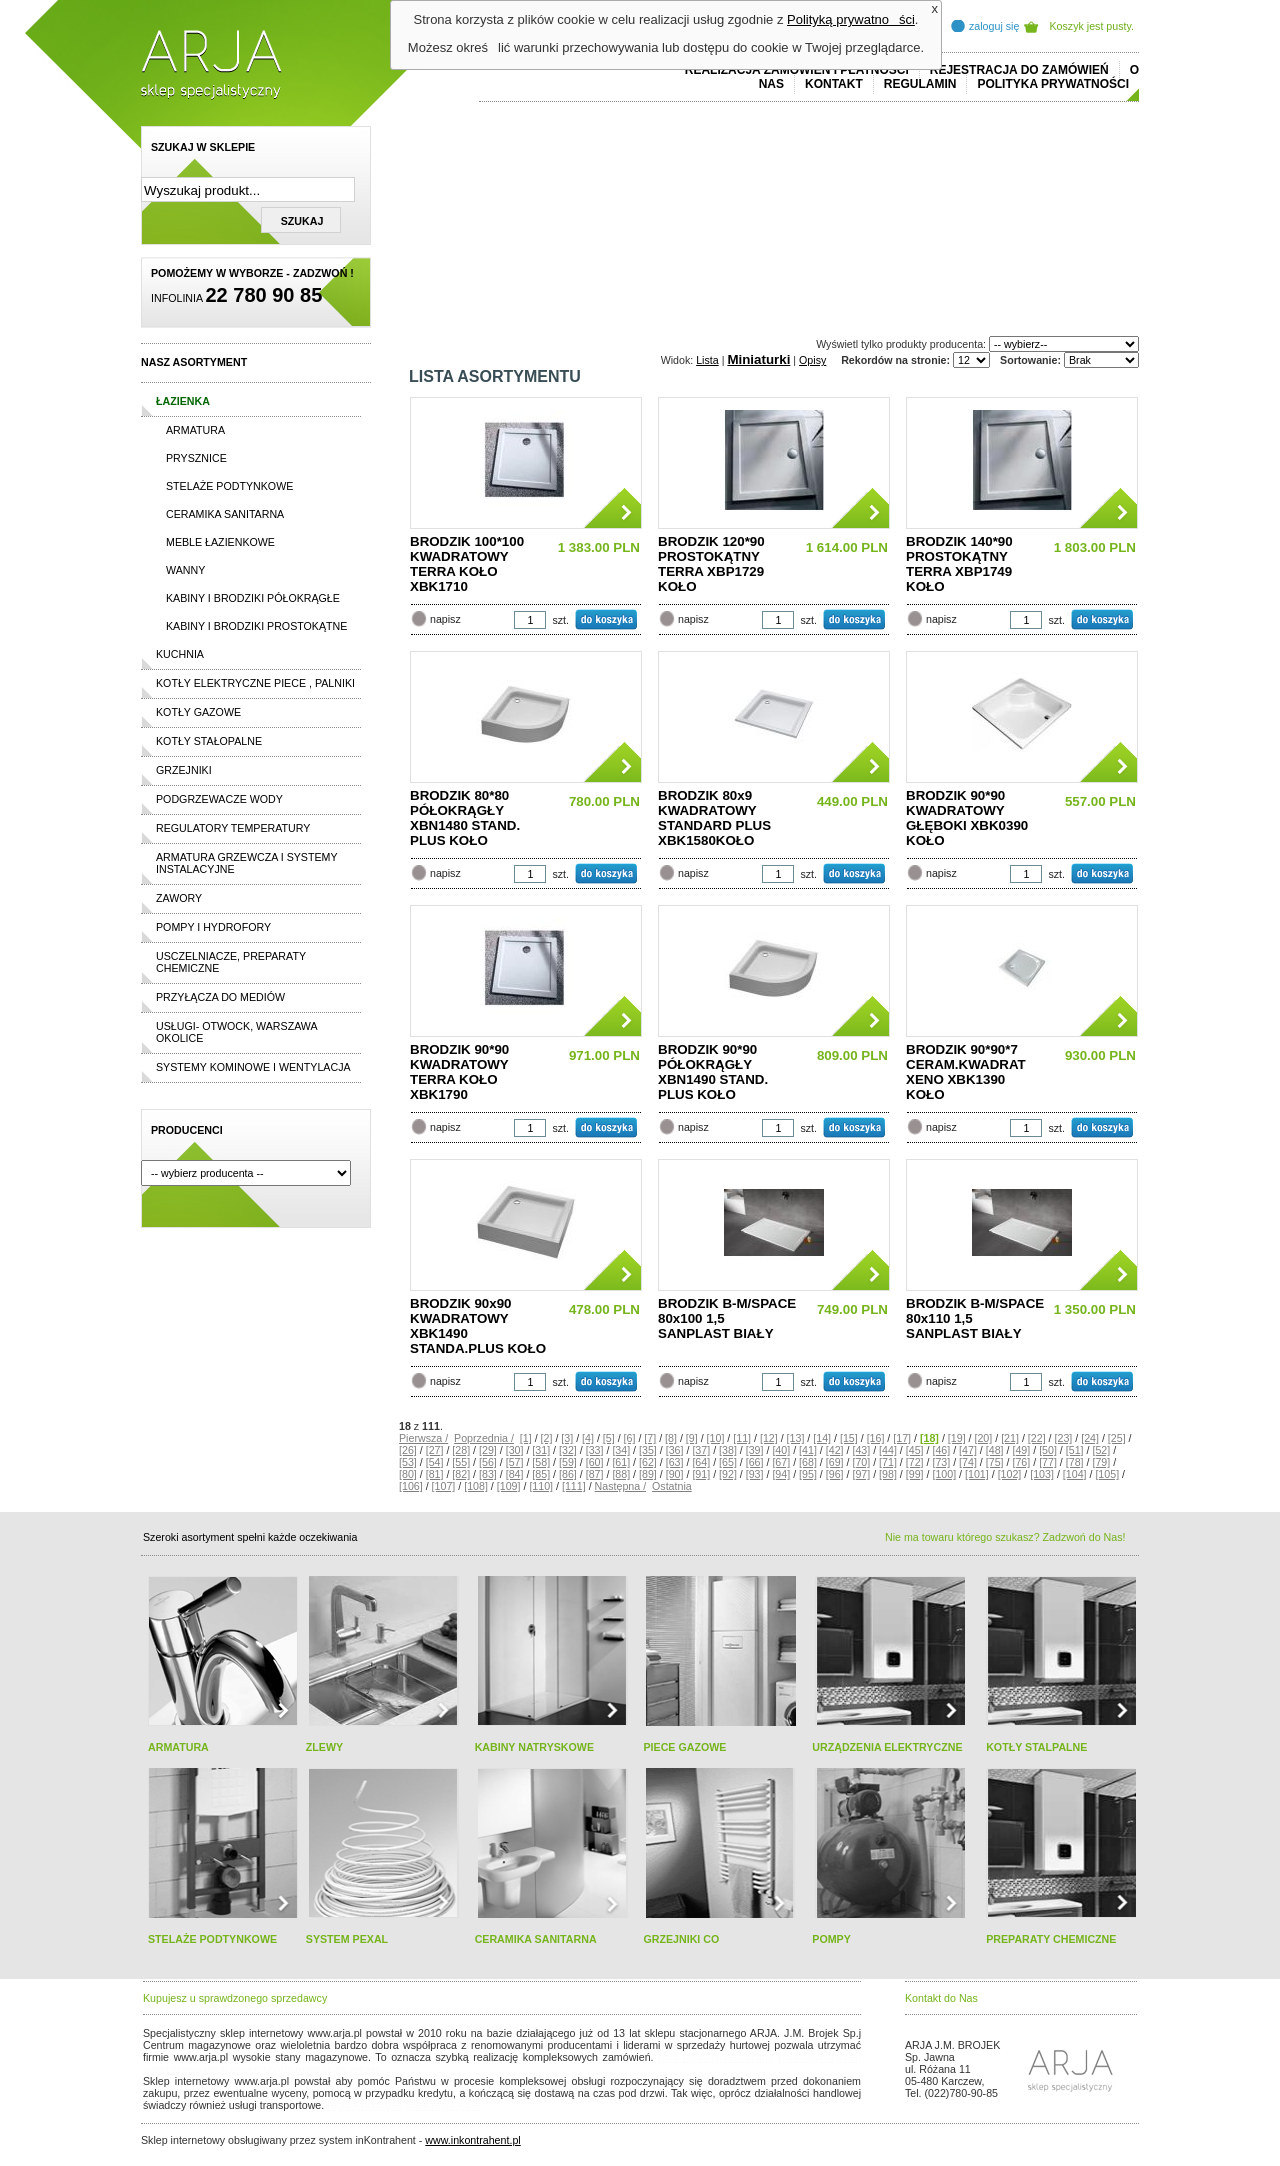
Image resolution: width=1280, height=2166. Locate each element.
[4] (588, 1438)
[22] (1037, 1438)
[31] (541, 1450)
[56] (488, 1462)
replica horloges (364, 2105)
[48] (995, 1450)
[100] (944, 1474)
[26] (408, 1450)
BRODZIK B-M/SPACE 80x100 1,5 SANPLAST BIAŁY (727, 1318)
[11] (742, 1438)
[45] (915, 1450)
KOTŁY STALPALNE (1036, 1747)
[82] (461, 1474)
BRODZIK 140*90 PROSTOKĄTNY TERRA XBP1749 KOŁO (959, 564)
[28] (461, 1450)
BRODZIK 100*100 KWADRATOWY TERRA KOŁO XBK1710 (467, 564)
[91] (701, 1474)
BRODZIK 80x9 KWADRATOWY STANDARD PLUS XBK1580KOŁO (714, 818)
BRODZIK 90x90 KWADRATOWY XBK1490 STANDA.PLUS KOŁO (478, 1326)
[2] (547, 1438)
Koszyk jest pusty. (1092, 26)
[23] (1064, 1438)
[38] (728, 1450)
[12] (769, 1438)
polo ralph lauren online (716, 2057)
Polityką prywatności (851, 19)
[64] (701, 1462)
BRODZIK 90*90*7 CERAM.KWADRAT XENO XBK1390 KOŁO (966, 1072)
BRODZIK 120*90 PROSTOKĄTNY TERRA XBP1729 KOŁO (711, 564)
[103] (1042, 1474)
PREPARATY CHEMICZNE (1051, 1939)
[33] (595, 1450)
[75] (995, 1462)
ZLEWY (324, 1747)
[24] (1090, 1438)
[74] (968, 1462)
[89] (648, 1474)
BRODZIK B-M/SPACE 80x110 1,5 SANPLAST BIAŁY (975, 1318)
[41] (808, 1450)
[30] (515, 1450)
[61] (621, 1462)
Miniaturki (758, 359)
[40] (781, 1450)
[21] (1010, 1438)
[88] (621, 1474)
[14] (822, 1438)
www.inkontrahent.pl (472, 2140)
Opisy (812, 360)
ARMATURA (178, 1747)
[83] (488, 1474)
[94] (781, 1474)
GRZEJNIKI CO (681, 1939)
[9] (692, 1438)
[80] (408, 1474)
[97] (861, 1474)
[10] (716, 1438)
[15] (849, 1438)
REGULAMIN (920, 84)
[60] (595, 1462)
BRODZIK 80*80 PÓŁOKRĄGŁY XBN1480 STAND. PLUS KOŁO (465, 818)
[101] (977, 1474)
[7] (650, 1438)
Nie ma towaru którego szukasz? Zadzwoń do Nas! (1005, 1537)
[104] (1075, 1474)
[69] (835, 1462)
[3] (567, 1438)
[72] (915, 1462)
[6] (630, 1438)
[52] (1101, 1450)
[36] (675, 1450)
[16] (876, 1438)
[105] (1107, 1474)
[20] (983, 1438)
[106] (411, 1486)
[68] (808, 1462)
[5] (609, 1438)
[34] (621, 1450)
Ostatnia (672, 1486)
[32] (568, 1450)
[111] (574, 1486)
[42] (835, 1450)
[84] (515, 1474)
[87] (595, 1474)
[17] (902, 1438)
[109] (509, 1486)
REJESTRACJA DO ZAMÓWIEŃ (1019, 70)
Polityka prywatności (1053, 84)
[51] (1075, 1450)
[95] (808, 1474)
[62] (648, 1462)
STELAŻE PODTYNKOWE (212, 1939)
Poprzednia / (484, 1438)
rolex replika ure (443, 2105)
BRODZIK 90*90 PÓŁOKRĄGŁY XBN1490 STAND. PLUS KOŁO (713, 1072)
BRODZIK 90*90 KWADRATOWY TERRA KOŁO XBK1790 (459, 1072)
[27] (435, 1450)
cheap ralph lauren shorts (232, 2069)
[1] (526, 1438)
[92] (728, 1474)
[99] (915, 1474)
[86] (568, 1474)
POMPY (831, 1939)
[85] (541, 1474)
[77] (1048, 1462)
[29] (488, 1450)
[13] (796, 1438)
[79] (1101, 1462)
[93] (755, 1474)
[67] (781, 1462)
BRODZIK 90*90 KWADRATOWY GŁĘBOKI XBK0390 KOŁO (967, 818)
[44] (888, 1450)
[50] (1048, 1450)
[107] (444, 1486)
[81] (435, 1474)
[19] (957, 1438)
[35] (648, 1450)
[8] (671, 1438)
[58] (541, 1462)
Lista (707, 360)
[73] (941, 1462)
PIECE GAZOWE (684, 1747)
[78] (1075, 1462)
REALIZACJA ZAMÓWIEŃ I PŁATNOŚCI (797, 70)
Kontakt (834, 84)
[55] (461, 1462)
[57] (515, 1462)
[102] (1010, 1474)
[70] (861, 1462)
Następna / (621, 1486)
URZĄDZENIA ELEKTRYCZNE (887, 1747)
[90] (675, 1474)
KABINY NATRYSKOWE (534, 1747)
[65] (728, 1462)
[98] (888, 1474)
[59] (568, 1462)
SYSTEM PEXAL (347, 1939)
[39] (755, 1450)
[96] (835, 1474)
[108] (476, 1486)
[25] (1117, 1438)
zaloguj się (994, 26)
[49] (1021, 1450)
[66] (755, 1462)
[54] (435, 1462)
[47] (968, 1450)
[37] (701, 1450)
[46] (941, 1450)
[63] (675, 1462)
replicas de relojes (338, 2069)
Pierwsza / (423, 1438)
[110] (541, 1486)
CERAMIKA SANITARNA (536, 1939)
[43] (861, 1450)
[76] (1021, 1462)
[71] (888, 1462)
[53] (408, 1462)
